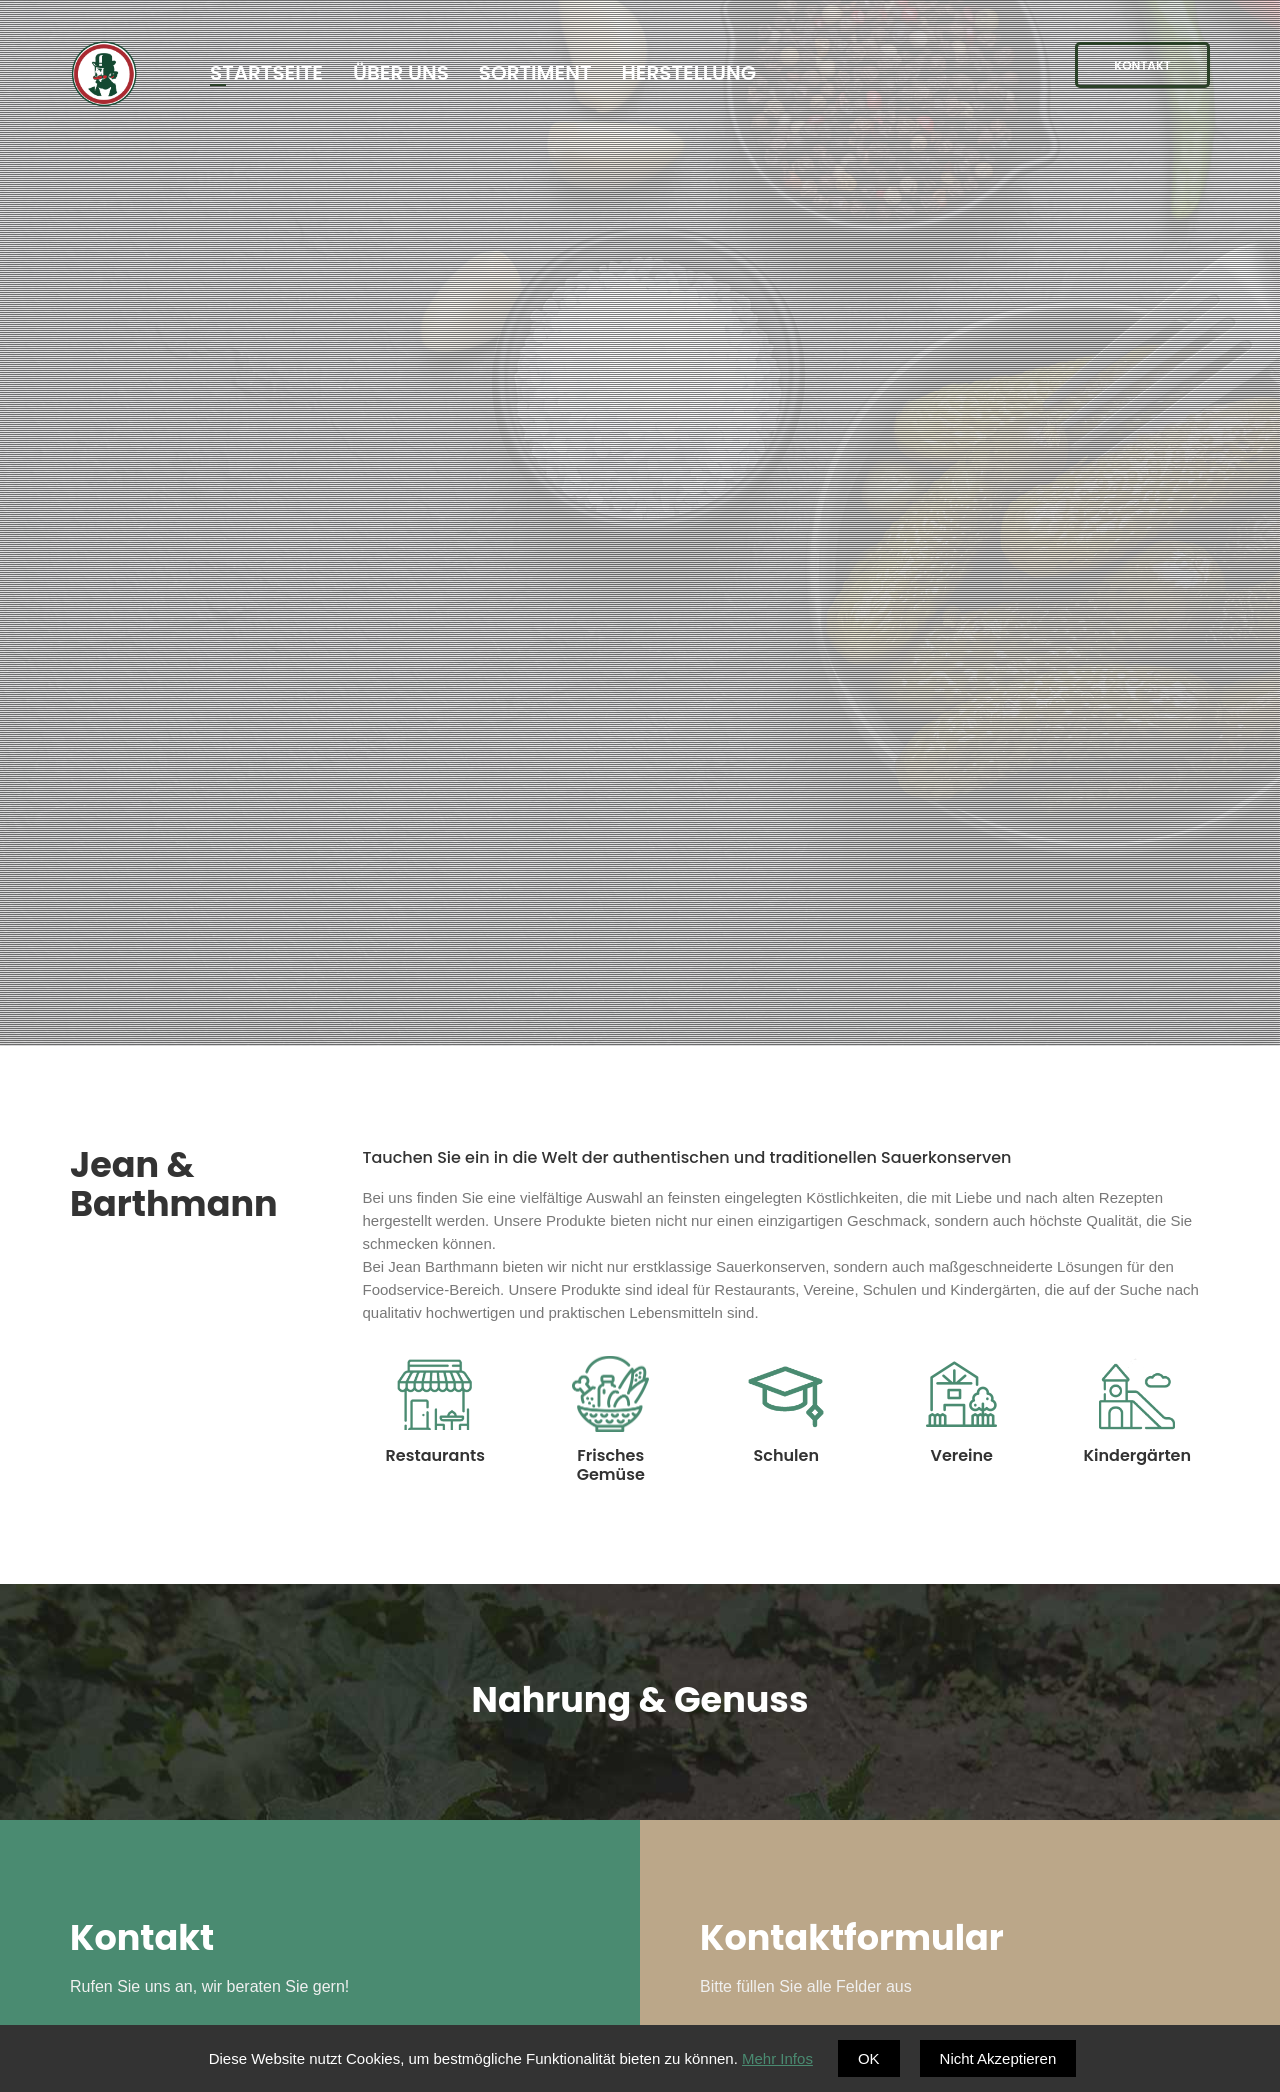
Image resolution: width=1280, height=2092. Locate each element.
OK (869, 2058)
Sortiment (535, 73)
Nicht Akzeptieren (998, 2058)
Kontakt (1142, 65)
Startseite (266, 73)
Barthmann (104, 77)
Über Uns (401, 73)
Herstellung (688, 73)
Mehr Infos (777, 2058)
